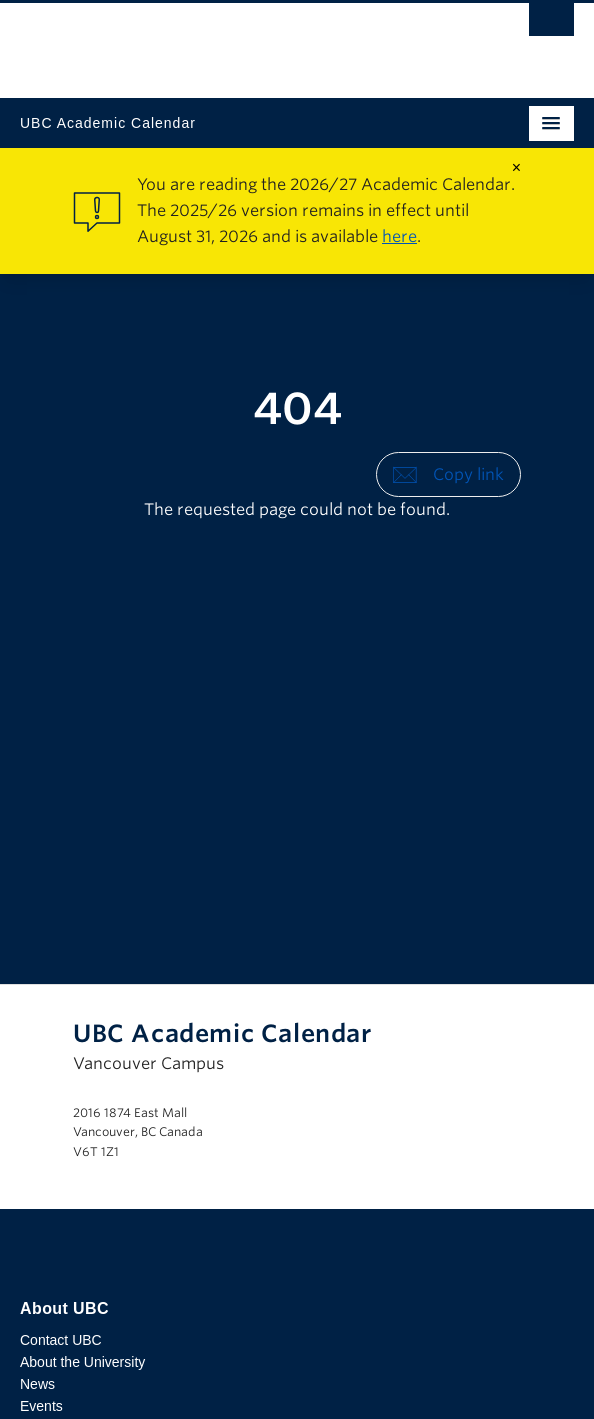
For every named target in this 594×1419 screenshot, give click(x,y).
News (37, 1384)
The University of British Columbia (214, 41)
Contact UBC (61, 1340)
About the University (82, 1362)
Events (41, 1406)
